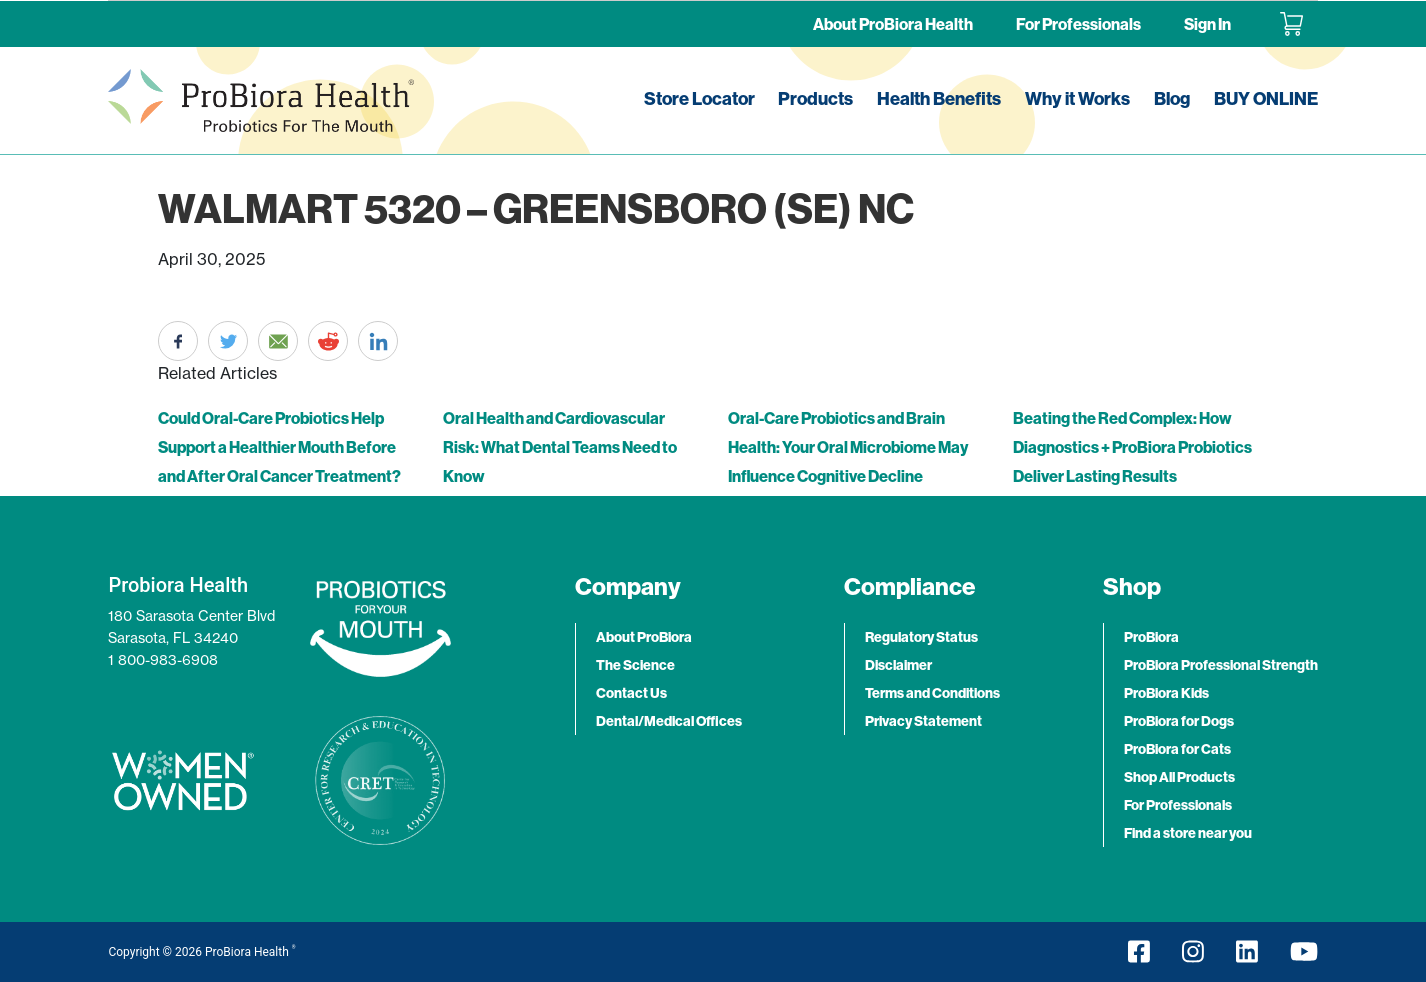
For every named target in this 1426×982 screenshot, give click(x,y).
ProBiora (1151, 637)
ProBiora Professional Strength (1221, 665)
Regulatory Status (921, 637)
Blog (1172, 98)
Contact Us (631, 693)
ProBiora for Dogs (1179, 721)
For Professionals (1078, 24)
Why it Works (1077, 98)
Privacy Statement (923, 721)
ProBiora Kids (1166, 693)
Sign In (1207, 24)
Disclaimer (898, 665)
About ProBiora (644, 637)
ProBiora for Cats (1177, 749)
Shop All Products (1179, 777)
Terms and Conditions (932, 693)
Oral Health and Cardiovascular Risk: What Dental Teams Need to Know (560, 447)
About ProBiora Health (893, 24)
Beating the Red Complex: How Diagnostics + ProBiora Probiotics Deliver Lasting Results (1132, 447)
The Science (635, 665)
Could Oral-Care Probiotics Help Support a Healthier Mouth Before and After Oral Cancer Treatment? (279, 447)
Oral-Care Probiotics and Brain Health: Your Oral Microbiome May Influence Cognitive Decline (848, 447)
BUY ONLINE (1266, 98)
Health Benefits (939, 98)
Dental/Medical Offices (669, 721)
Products (815, 98)
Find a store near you (1188, 833)
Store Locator (699, 98)
